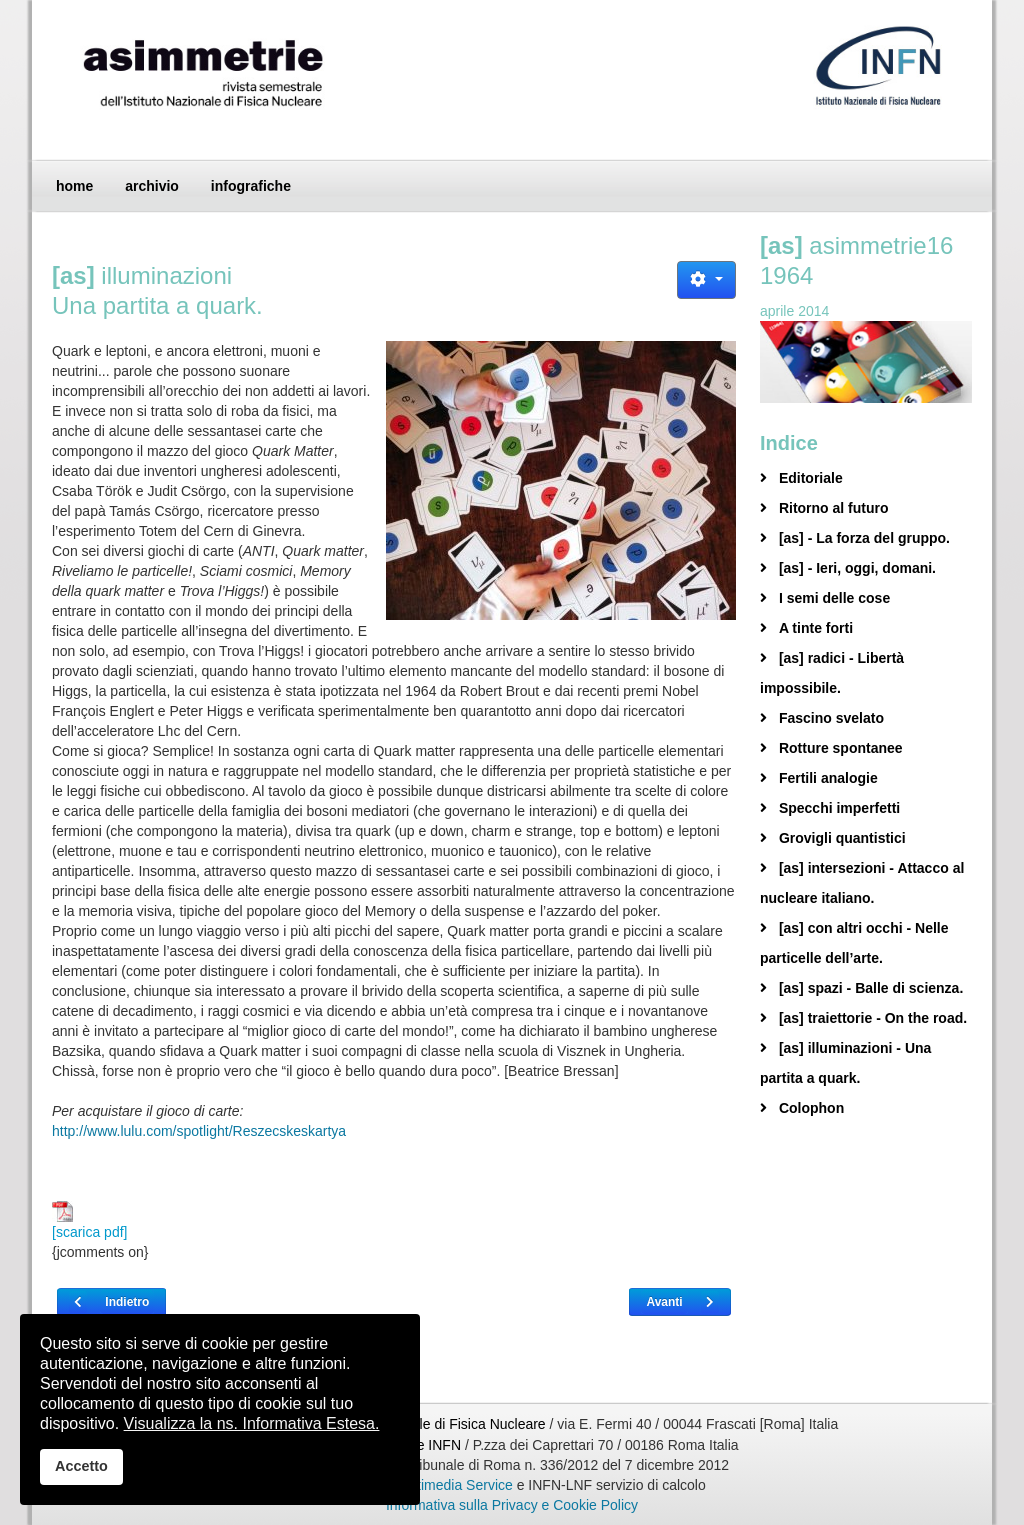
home (74, 186)
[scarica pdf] (89, 1220)
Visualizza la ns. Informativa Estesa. (252, 1423)
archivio (152, 186)
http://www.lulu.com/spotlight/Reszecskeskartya (199, 1131)
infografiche (251, 186)
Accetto (81, 1466)
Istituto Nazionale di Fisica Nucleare (436, 1424)
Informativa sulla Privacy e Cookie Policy (512, 1505)
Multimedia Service (454, 1485)
